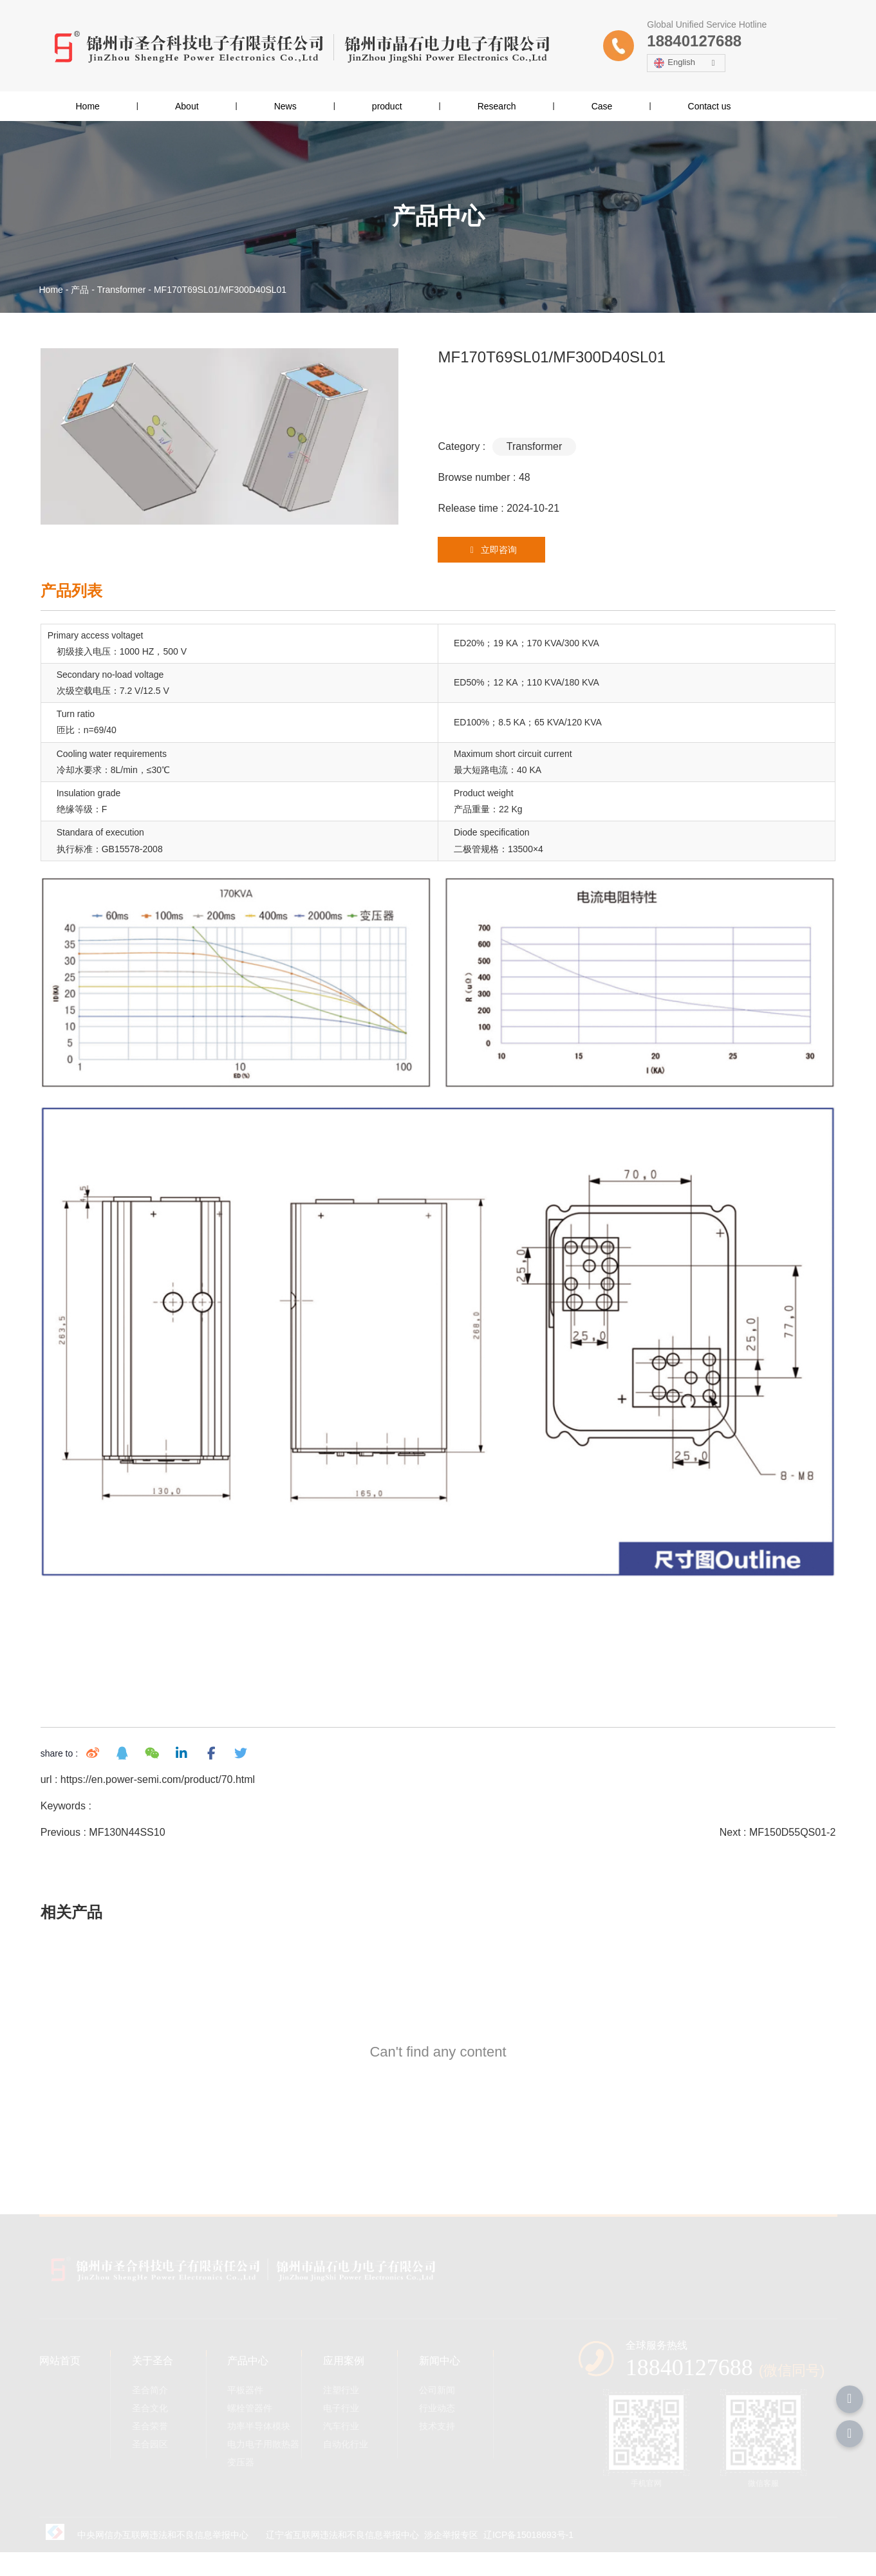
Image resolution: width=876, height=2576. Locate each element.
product (387, 106)
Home (88, 106)
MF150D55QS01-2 (793, 1838)
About (187, 106)
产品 (80, 290)
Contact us (709, 106)
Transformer (121, 290)
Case (602, 106)
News (285, 106)
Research (497, 106)
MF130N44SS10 (125, 1838)
